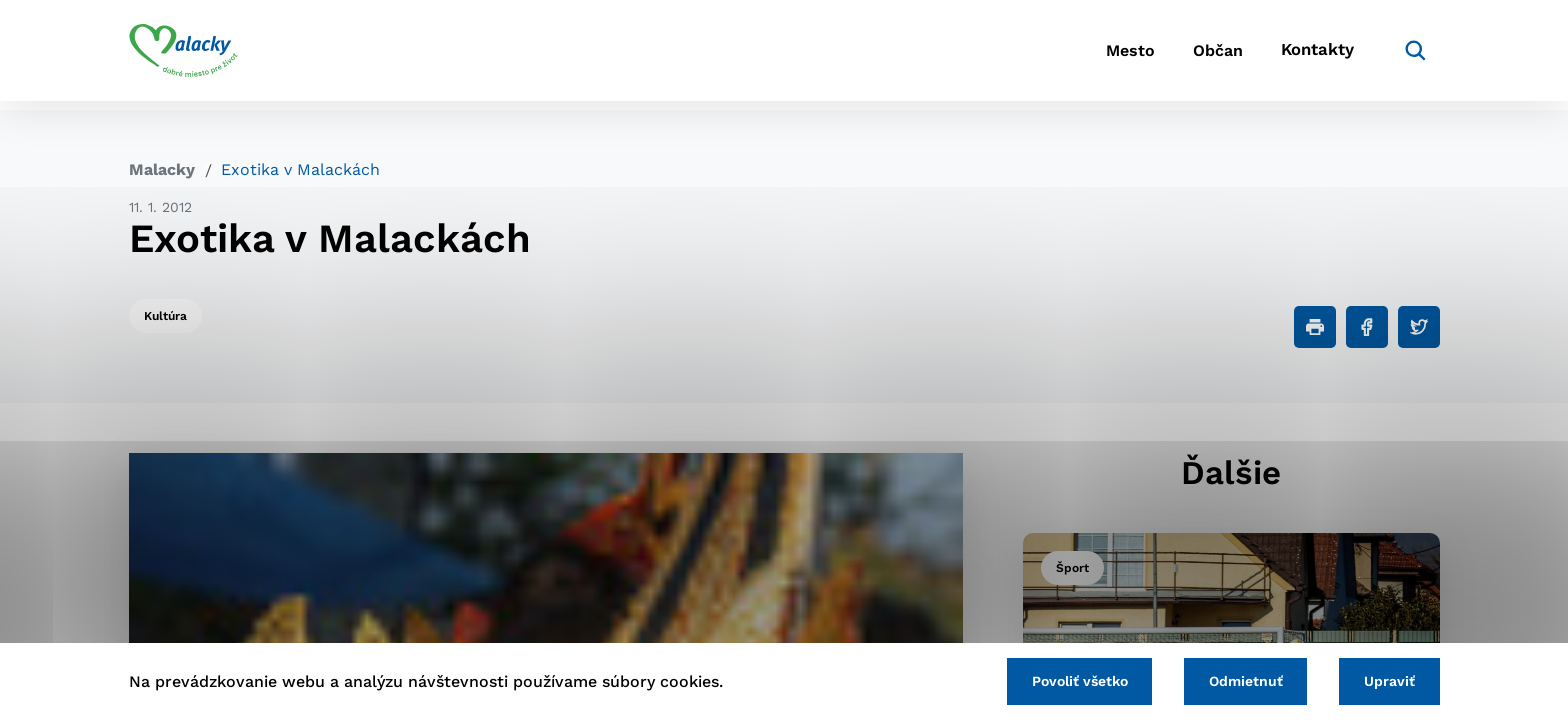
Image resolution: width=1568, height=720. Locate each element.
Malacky (162, 169)
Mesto (1103, 55)
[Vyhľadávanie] (1410, 55)
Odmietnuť (1236, 680)
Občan (1203, 55)
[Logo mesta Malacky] (183, 55)
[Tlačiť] (1315, 327)
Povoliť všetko (1063, 680)
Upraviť (1386, 680)
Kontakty (1314, 55)
